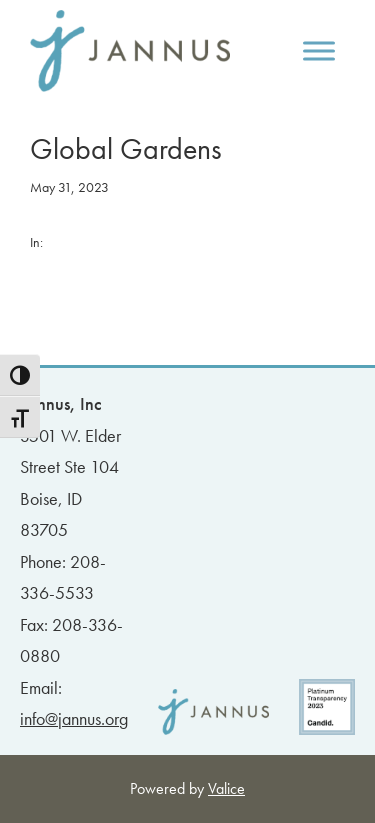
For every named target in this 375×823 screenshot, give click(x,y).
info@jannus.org (74, 718)
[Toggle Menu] (319, 50)
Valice (226, 788)
